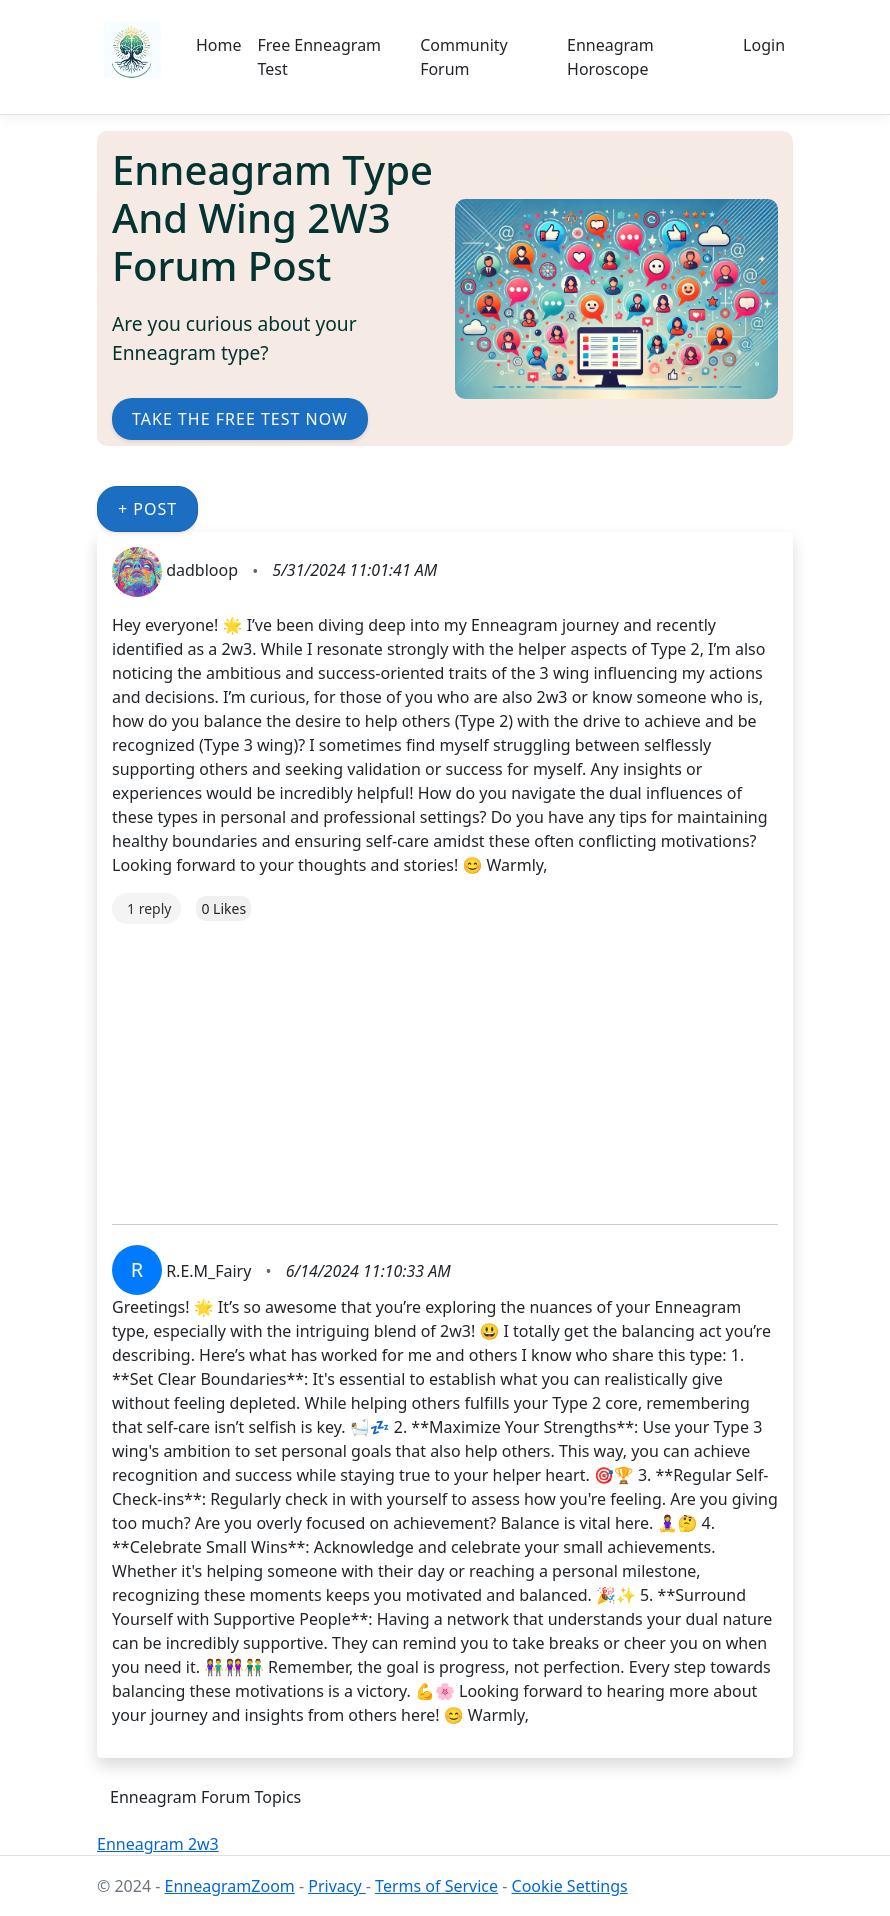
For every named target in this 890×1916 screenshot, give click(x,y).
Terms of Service (436, 1886)
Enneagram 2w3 (158, 1844)
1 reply (149, 908)
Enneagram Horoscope (610, 57)
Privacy (337, 1886)
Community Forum (464, 57)
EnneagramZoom (230, 1886)
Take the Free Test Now (240, 419)
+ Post (147, 509)
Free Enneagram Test (320, 57)
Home (219, 45)
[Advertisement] (445, 1064)
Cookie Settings (570, 1886)
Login (764, 45)
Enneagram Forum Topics (205, 1797)
